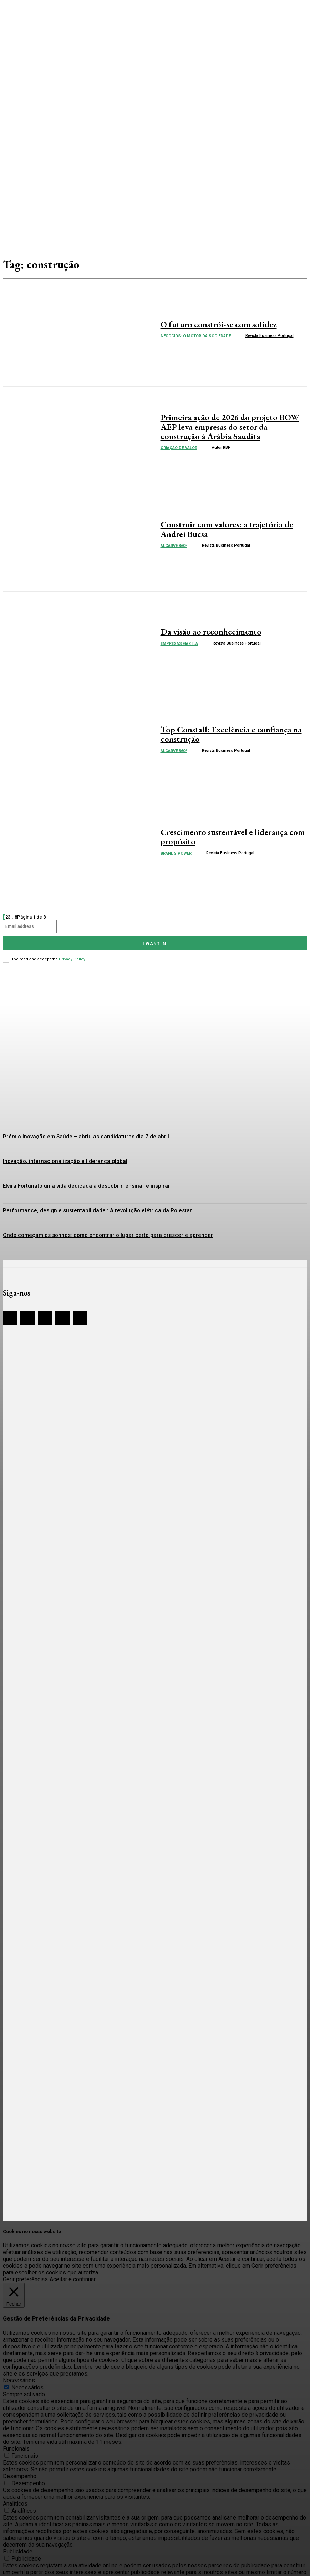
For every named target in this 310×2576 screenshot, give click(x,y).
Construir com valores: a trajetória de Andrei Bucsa (229, 529)
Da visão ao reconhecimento (204, 632)
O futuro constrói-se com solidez (211, 324)
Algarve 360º (174, 544)
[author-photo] (239, 335)
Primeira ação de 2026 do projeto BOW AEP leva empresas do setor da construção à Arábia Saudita (234, 426)
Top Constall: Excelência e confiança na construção (221, 734)
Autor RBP (221, 445)
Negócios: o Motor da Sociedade (196, 335)
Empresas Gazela (179, 643)
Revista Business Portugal (269, 335)
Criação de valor (179, 445)
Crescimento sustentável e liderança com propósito (223, 836)
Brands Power (176, 851)
